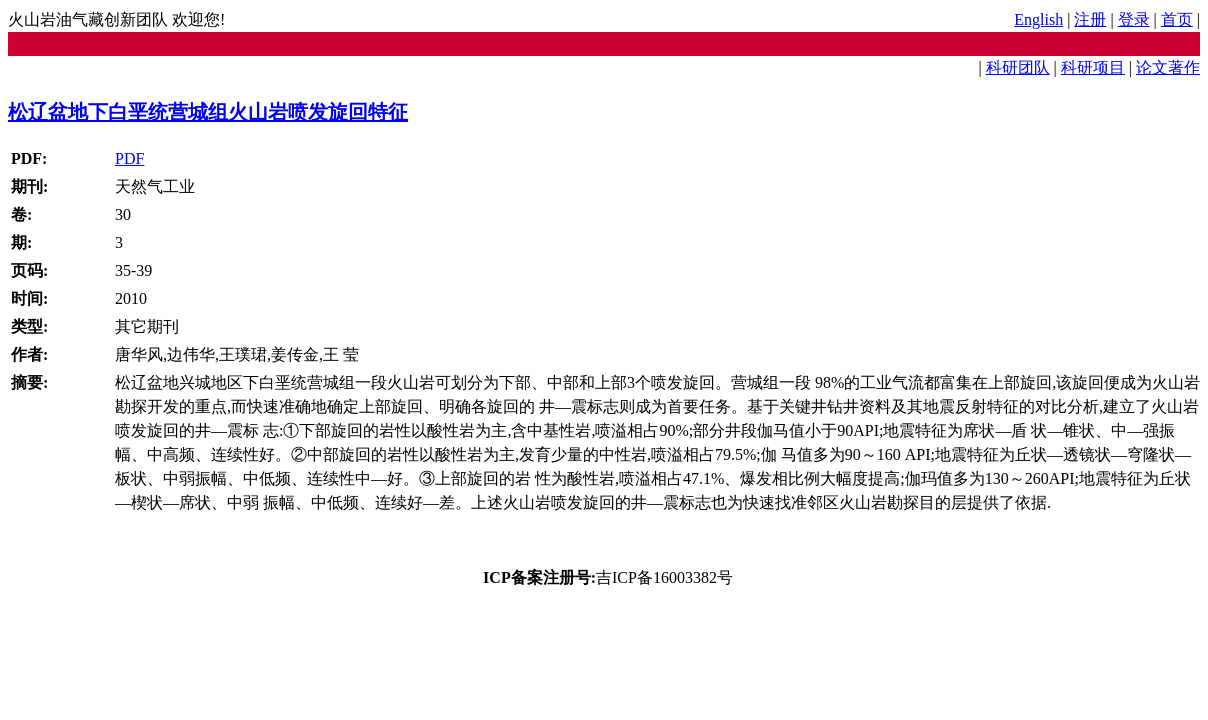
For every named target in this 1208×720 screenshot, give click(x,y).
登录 (1134, 19)
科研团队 (1018, 67)
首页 (1177, 19)
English (1038, 19)
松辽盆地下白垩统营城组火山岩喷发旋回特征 (208, 112)
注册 (1090, 19)
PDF (129, 158)
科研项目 (1093, 67)
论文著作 (1168, 67)
